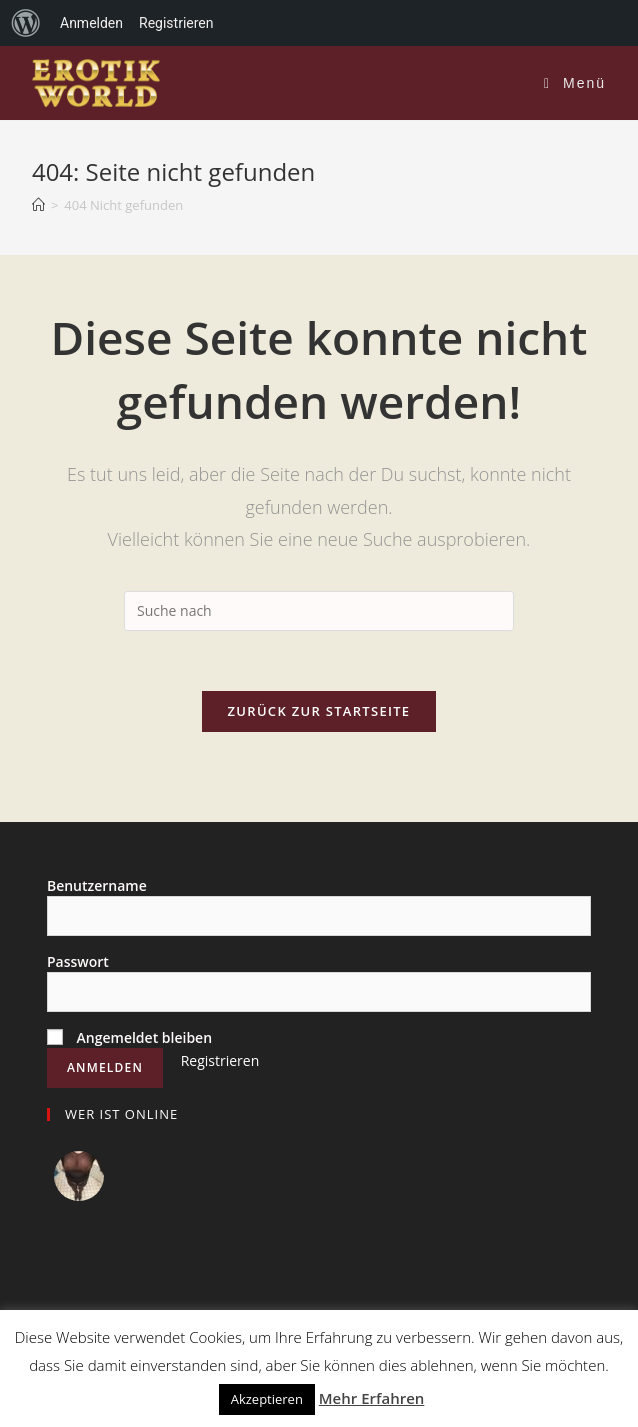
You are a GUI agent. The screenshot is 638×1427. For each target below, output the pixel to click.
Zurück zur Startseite (319, 711)
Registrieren (220, 1060)
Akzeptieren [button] (267, 1399)
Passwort (78, 961)
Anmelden (91, 23)
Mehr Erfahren (372, 1398)
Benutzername (97, 885)
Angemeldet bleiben (129, 1037)
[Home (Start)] (38, 205)
